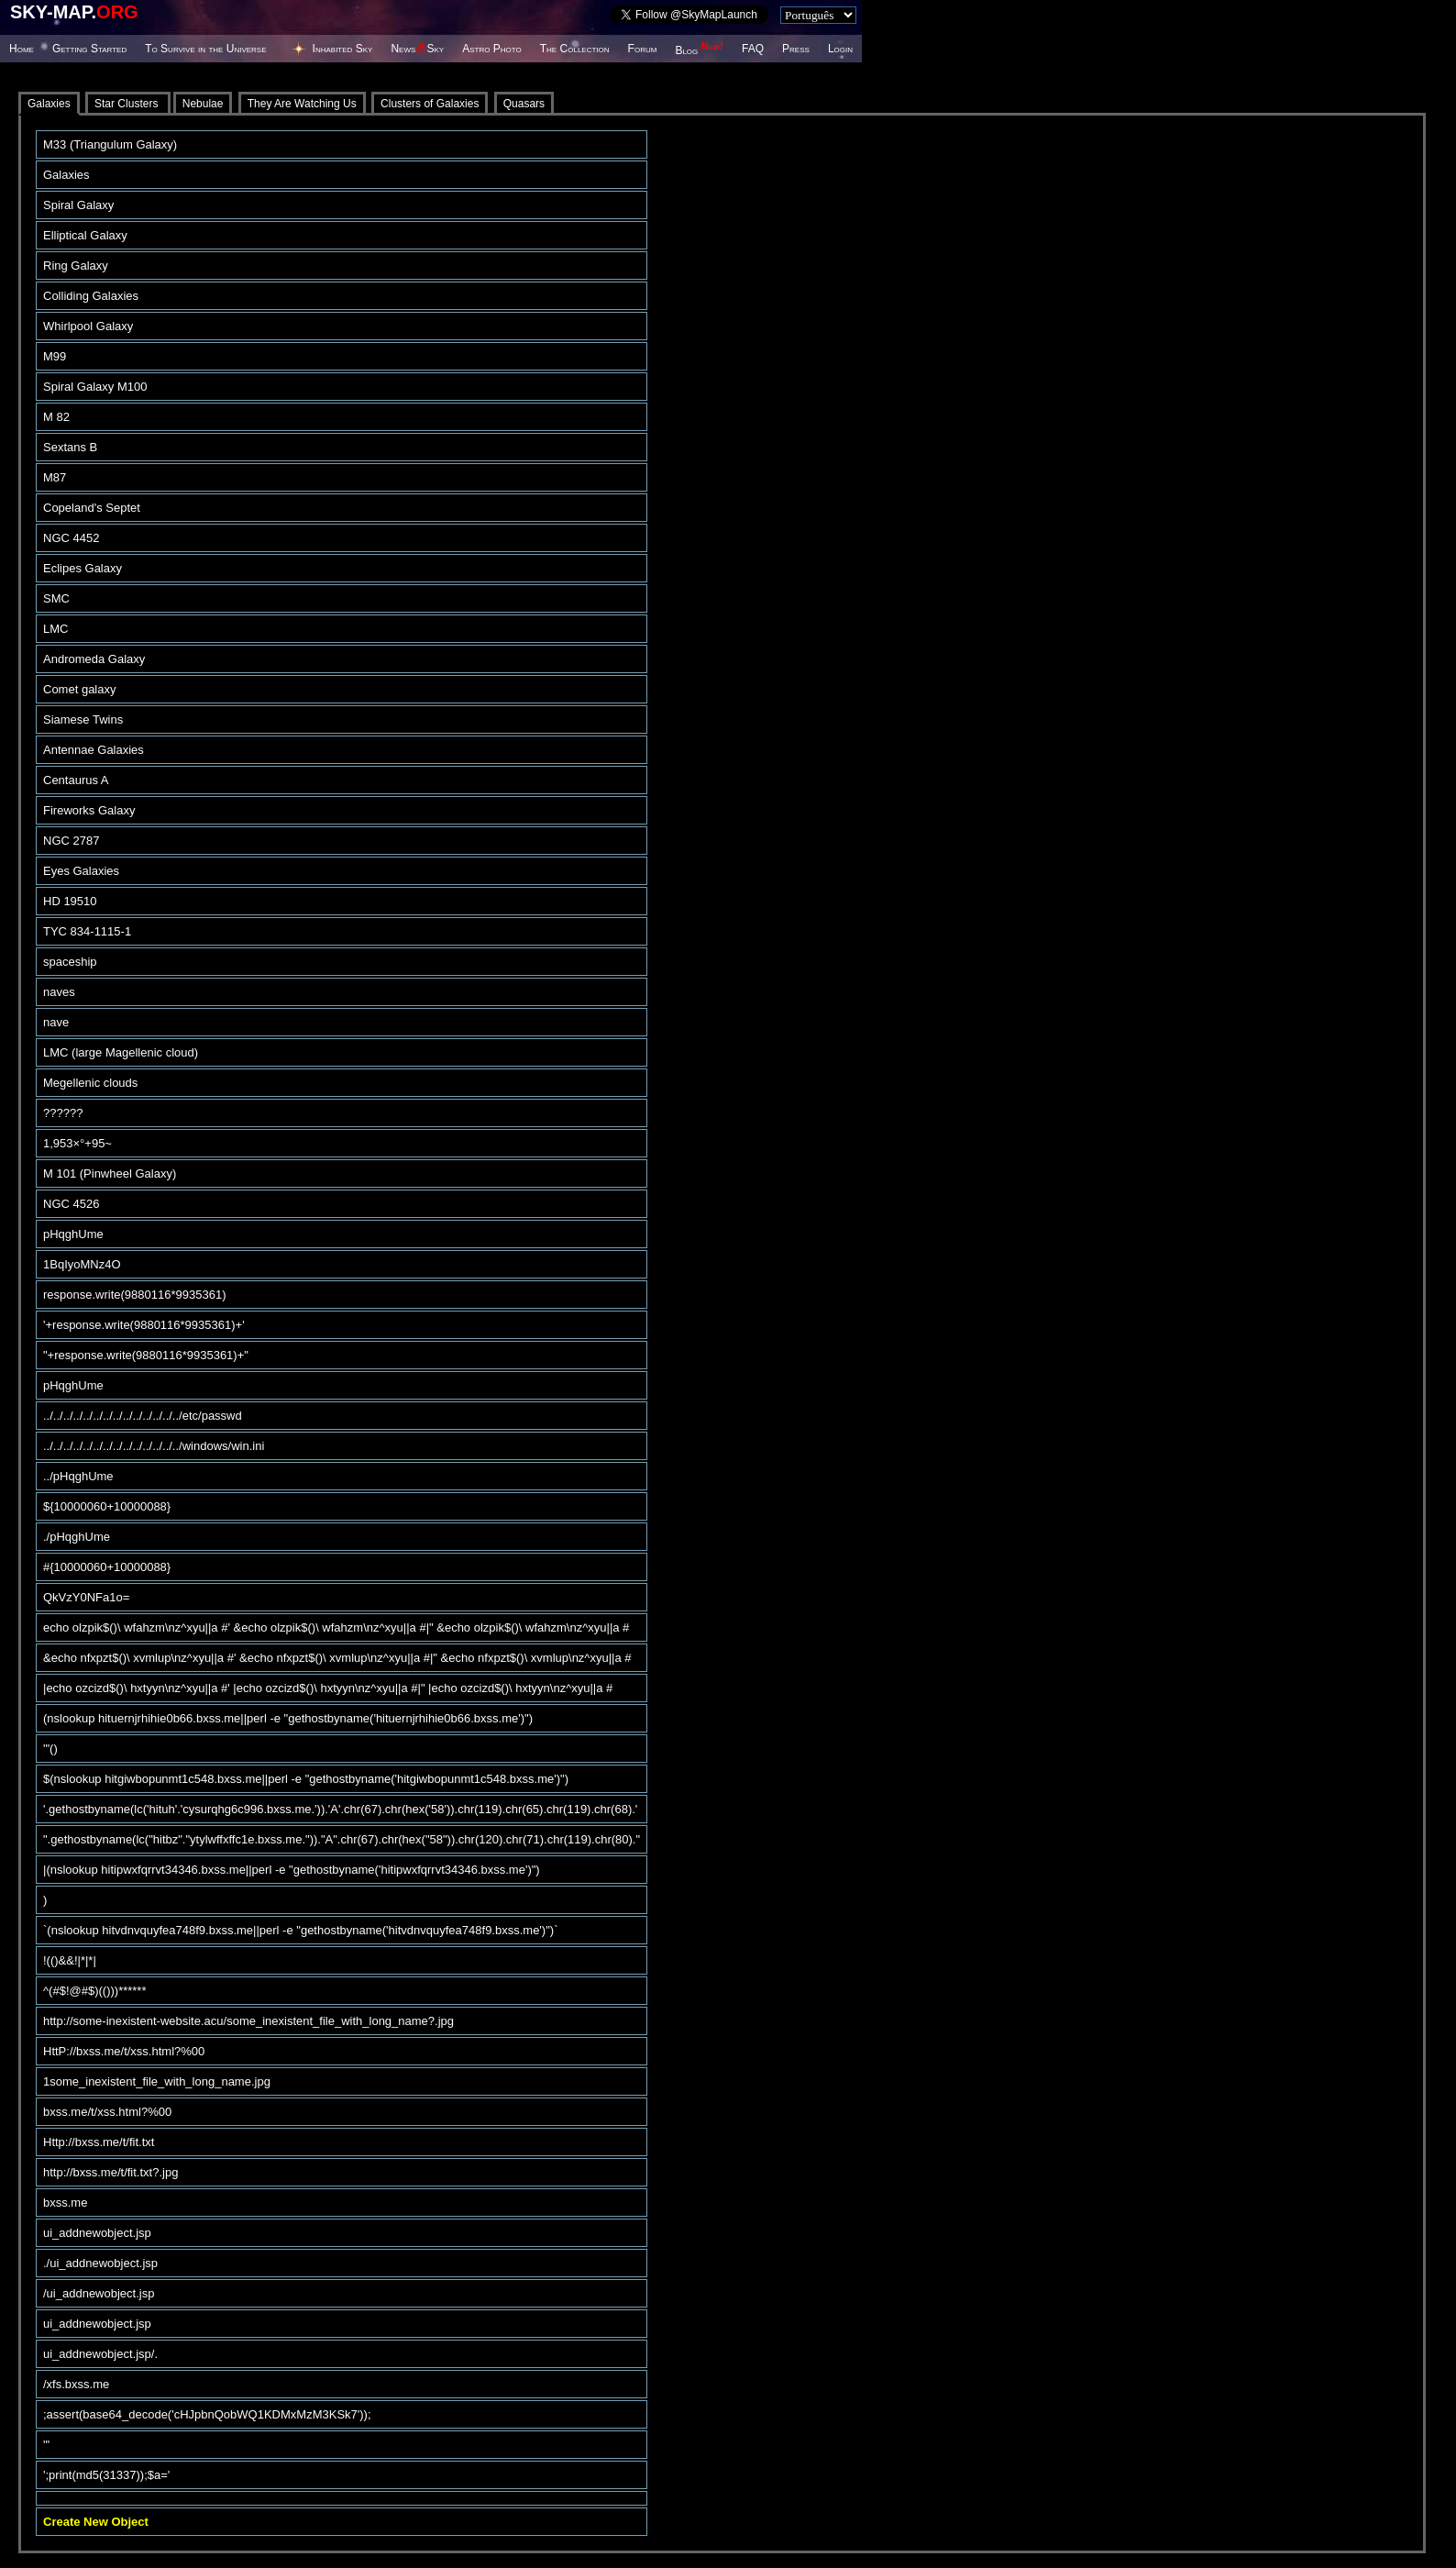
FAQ (753, 48)
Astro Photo (492, 48)
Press (796, 48)
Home (21, 48)
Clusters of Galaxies (430, 103)
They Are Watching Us (302, 103)
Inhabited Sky (343, 48)
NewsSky (417, 48)
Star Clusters (127, 103)
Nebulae (203, 103)
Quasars (524, 103)
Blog (699, 50)
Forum (642, 48)
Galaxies (49, 103)
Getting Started (89, 48)
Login (840, 48)
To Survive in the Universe (205, 48)
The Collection (575, 48)
